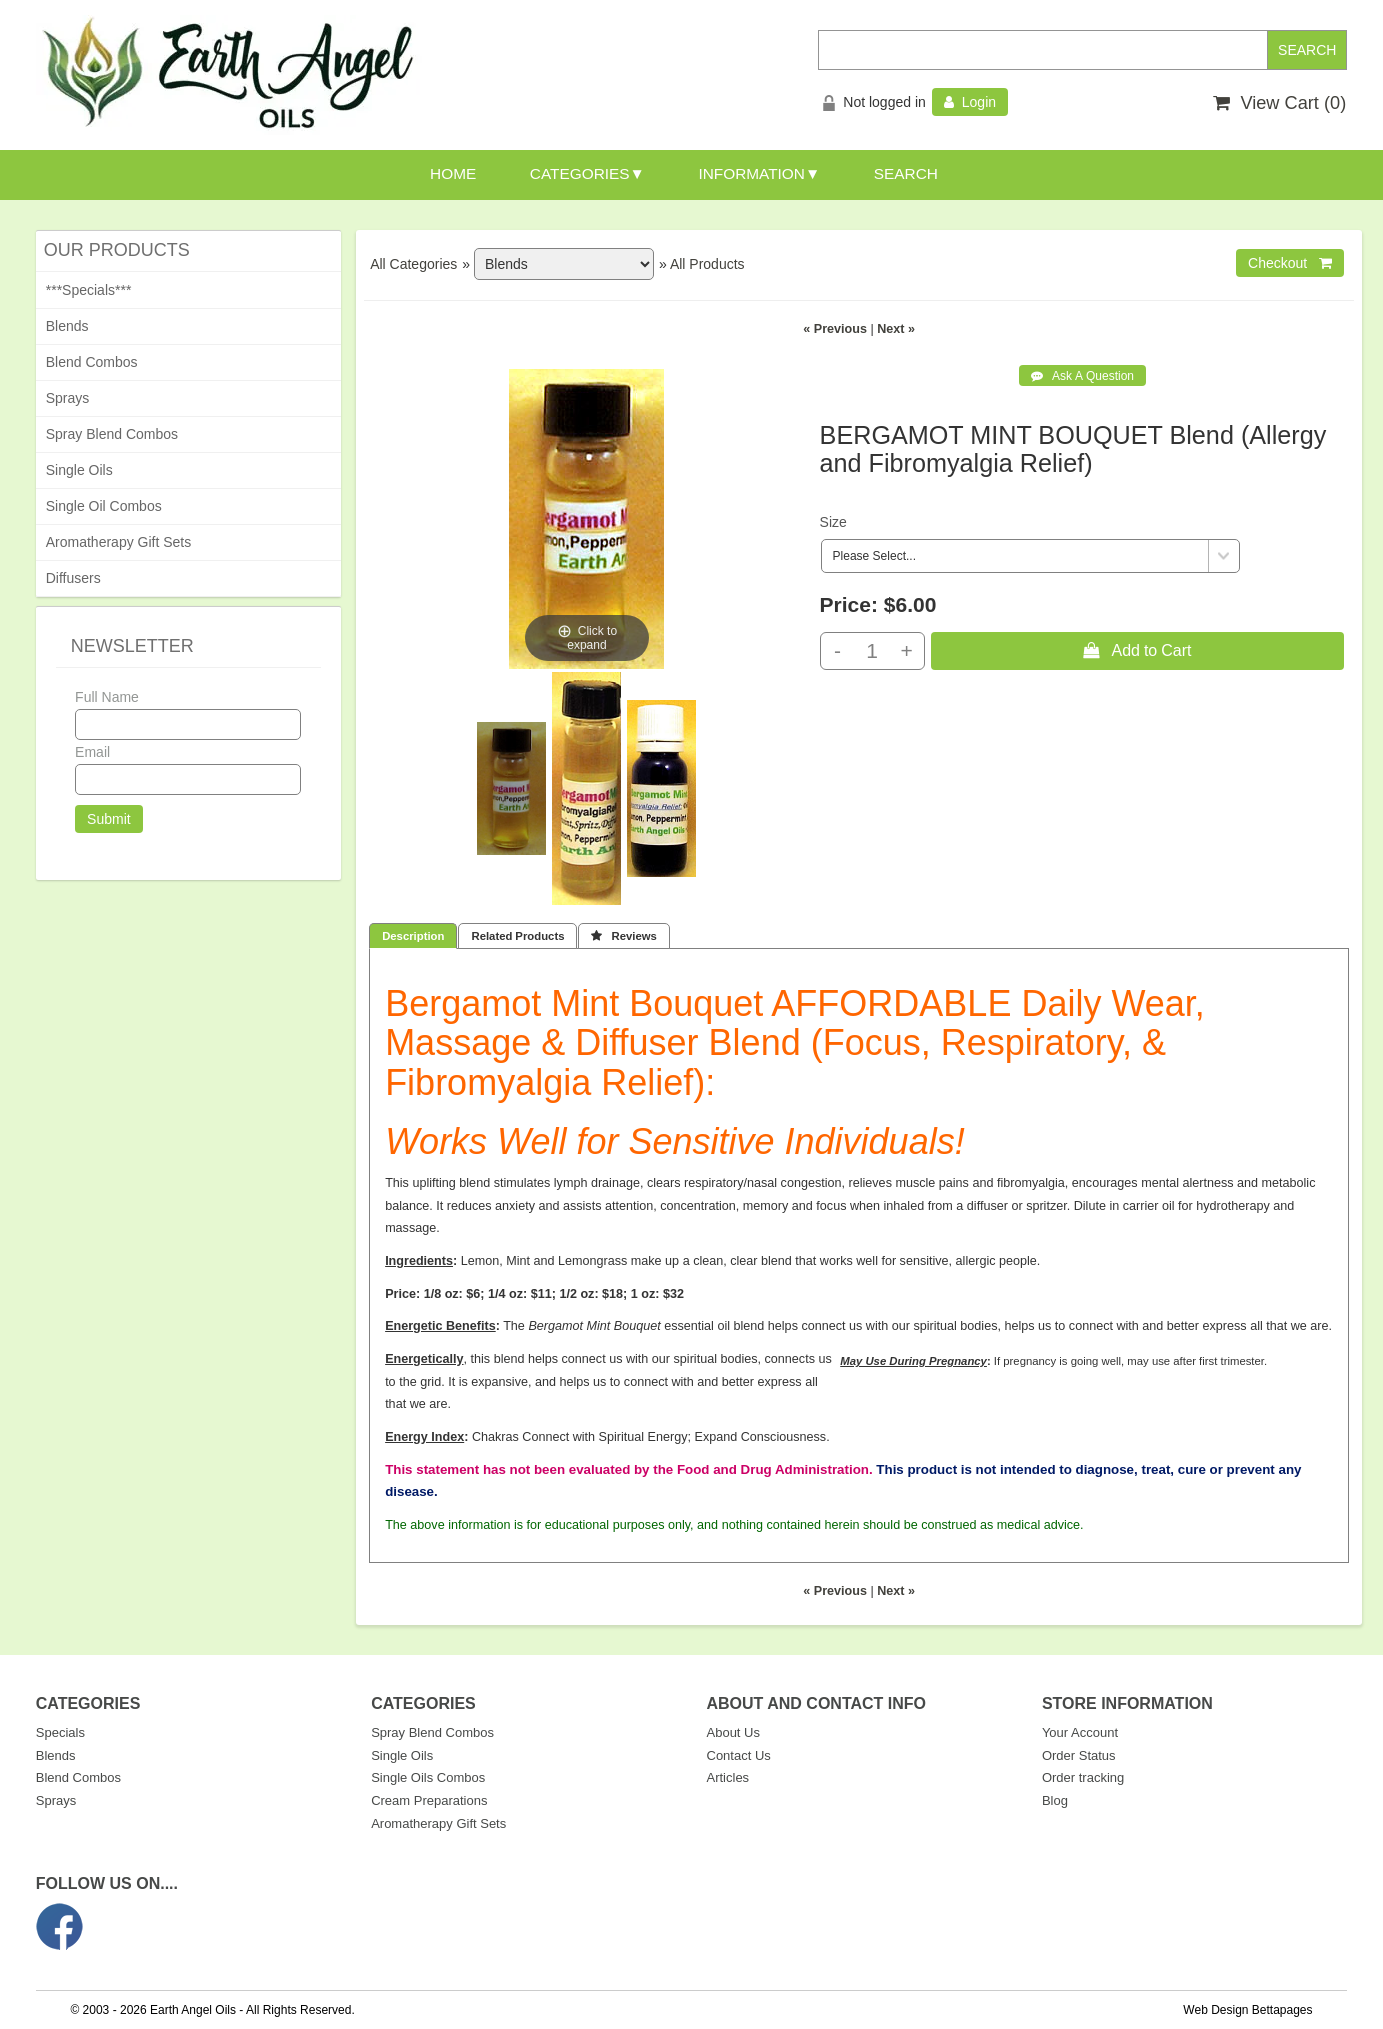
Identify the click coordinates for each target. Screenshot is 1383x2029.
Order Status (1079, 1755)
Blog (1055, 1800)
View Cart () (1279, 103)
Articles (728, 1777)
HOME (453, 173)
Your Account (1080, 1732)
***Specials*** (89, 290)
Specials (60, 1732)
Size (833, 522)
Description (413, 936)
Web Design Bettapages (1247, 2010)
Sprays (68, 398)
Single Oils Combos (428, 1777)
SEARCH (906, 173)
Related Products (517, 936)
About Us (733, 1732)
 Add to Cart (1137, 650)
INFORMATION (751, 173)
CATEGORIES (580, 173)
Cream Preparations (429, 1800)
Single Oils (79, 470)
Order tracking (1083, 1777)
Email (92, 752)
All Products (707, 264)
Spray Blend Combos (112, 434)
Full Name (107, 697)
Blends (67, 326)
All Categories (413, 264)
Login (970, 102)
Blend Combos (92, 362)
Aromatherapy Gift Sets (119, 542)
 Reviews (623, 936)
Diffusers (73, 578)
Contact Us (739, 1755)
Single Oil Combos (104, 506)
